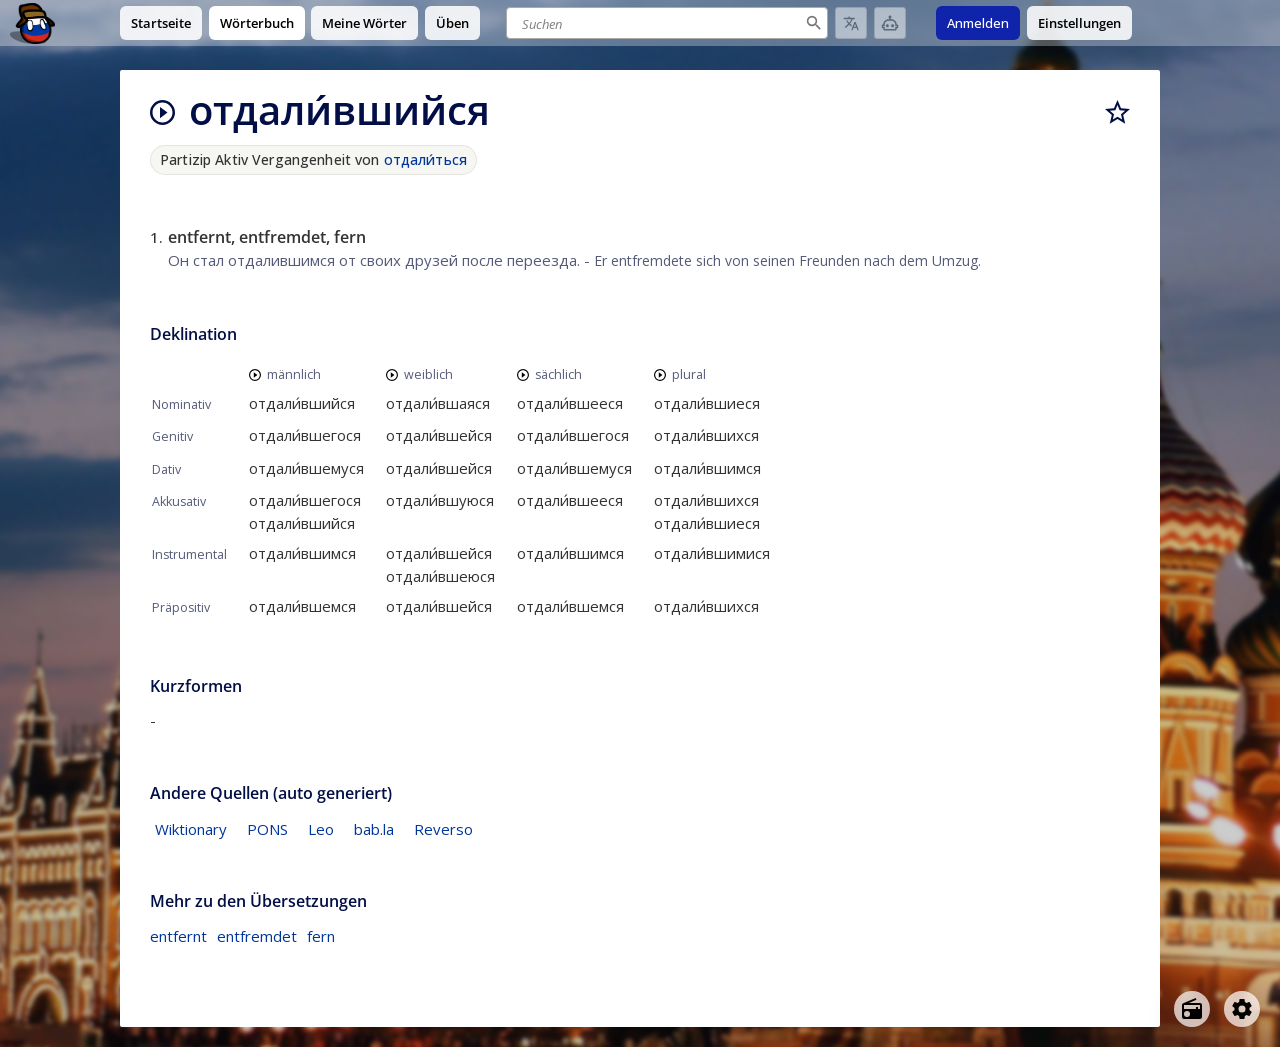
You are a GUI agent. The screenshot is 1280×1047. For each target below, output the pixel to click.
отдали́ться (425, 159)
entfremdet (257, 936)
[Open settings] (1242, 1009)
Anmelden (978, 23)
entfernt (178, 936)
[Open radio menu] (1192, 1009)
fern (321, 936)
